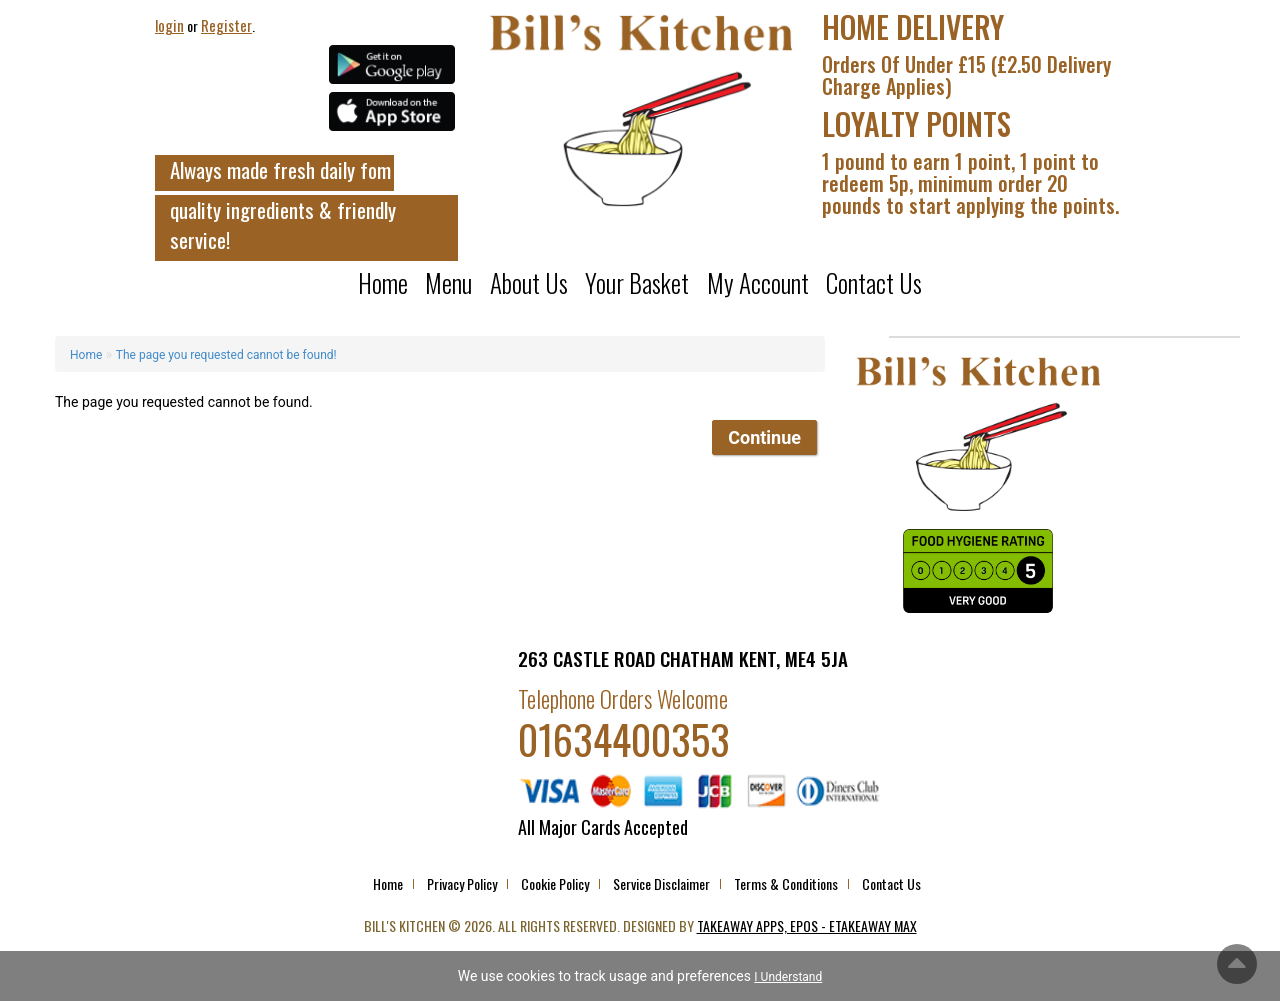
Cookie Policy (555, 883)
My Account (758, 283)
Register (226, 25)
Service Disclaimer (661, 883)
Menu (448, 283)
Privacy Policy (462, 883)
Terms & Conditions (786, 883)
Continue (764, 437)
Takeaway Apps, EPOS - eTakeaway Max (807, 925)
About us (529, 283)
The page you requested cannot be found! (226, 355)
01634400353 (624, 739)
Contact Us (874, 283)
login (169, 25)
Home (383, 283)
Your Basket (637, 283)
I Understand (788, 977)
